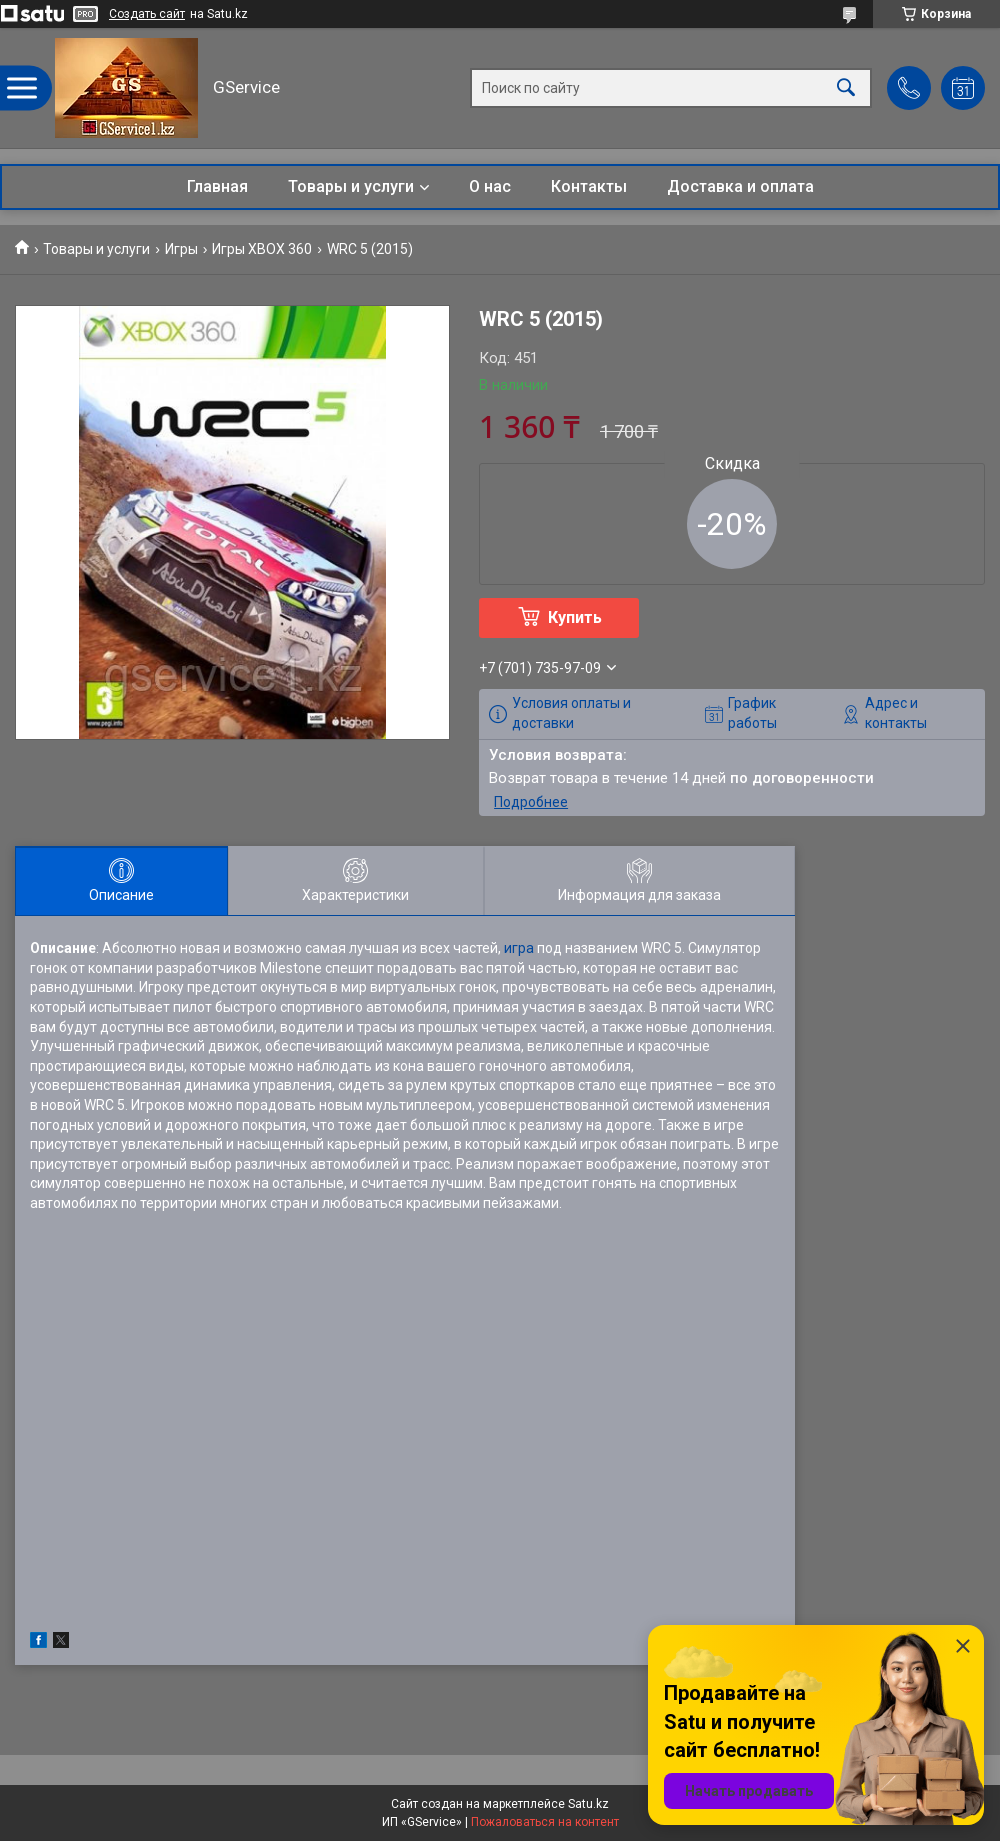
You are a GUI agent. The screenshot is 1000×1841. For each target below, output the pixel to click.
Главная (217, 186)
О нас (490, 186)
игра (519, 948)
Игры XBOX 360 (262, 249)
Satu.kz (588, 1804)
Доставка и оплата (740, 186)
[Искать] (846, 88)
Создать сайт (147, 14)
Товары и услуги (351, 186)
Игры (181, 249)
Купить (575, 617)
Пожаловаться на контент (545, 1822)
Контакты (589, 186)
